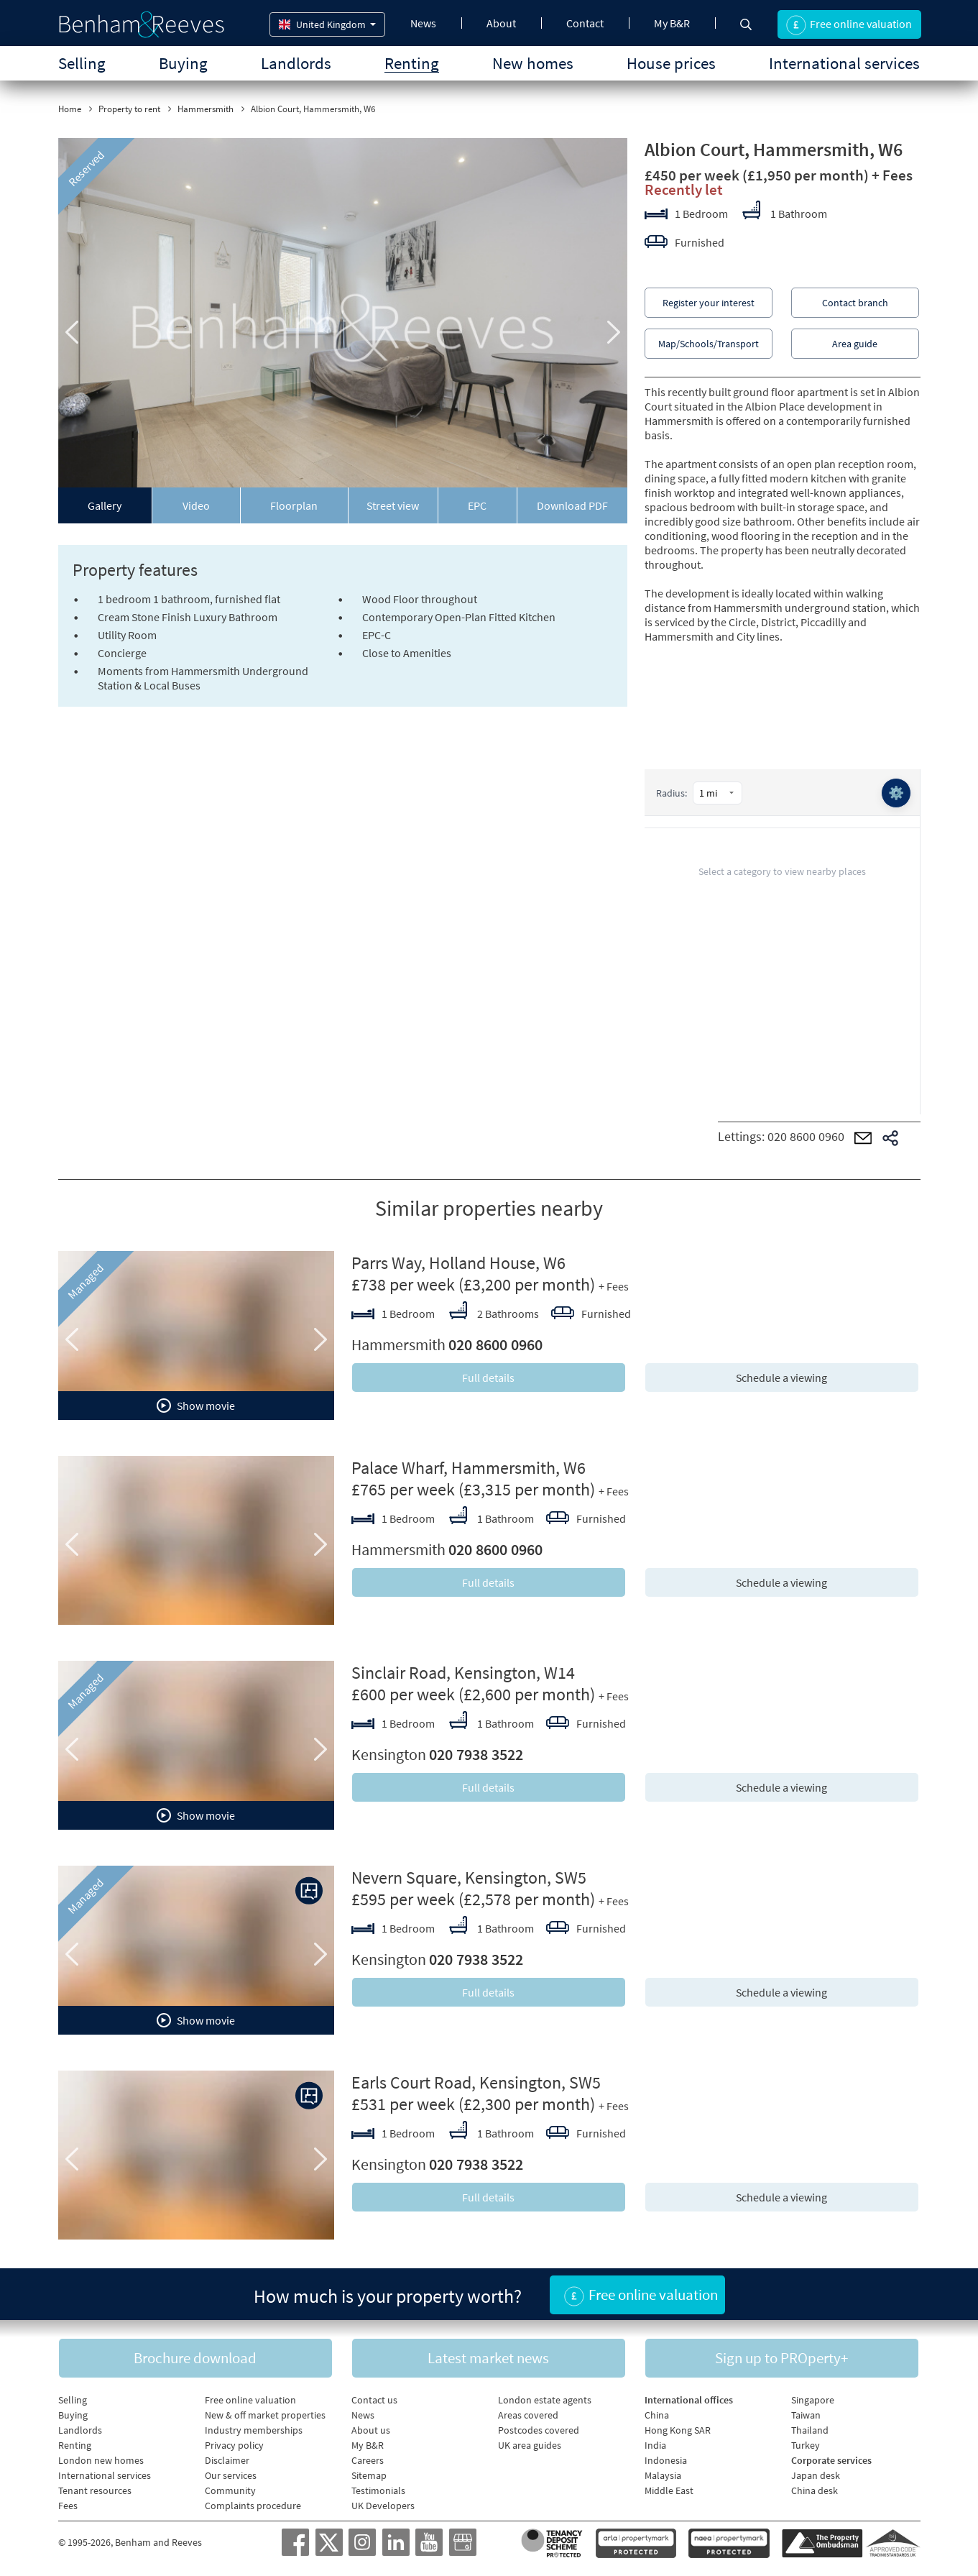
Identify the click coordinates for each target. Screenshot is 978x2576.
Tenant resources (95, 2490)
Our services (231, 2475)
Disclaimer (227, 2460)
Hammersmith (205, 109)
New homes (532, 62)
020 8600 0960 (805, 1136)
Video (196, 505)
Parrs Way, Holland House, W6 (458, 1263)
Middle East (669, 2490)
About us (370, 2430)
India (655, 2445)
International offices (689, 2399)
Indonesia (666, 2460)
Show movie (196, 1405)
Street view (392, 505)
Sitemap (369, 2475)
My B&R (672, 23)
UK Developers (383, 2505)
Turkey (805, 2445)
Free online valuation (250, 2399)
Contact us (374, 2399)
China (657, 2414)
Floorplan (294, 505)
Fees (68, 2505)
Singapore (812, 2399)
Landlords (296, 62)
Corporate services (831, 2460)
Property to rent (129, 109)
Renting (411, 62)
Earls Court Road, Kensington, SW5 (476, 2082)
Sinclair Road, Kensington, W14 (463, 1672)
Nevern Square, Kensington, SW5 (468, 1877)
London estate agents (544, 2399)
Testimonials (378, 2490)
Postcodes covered (538, 2430)
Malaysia (663, 2475)
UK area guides (529, 2445)
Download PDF (572, 505)
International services (844, 62)
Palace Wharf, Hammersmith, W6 (468, 1468)
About (501, 23)
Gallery (104, 505)
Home (69, 109)
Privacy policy (234, 2445)
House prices (671, 62)
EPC (477, 505)
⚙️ (896, 792)
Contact (585, 23)
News (423, 23)
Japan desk (815, 2475)
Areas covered (528, 2414)
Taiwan (806, 2414)
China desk (814, 2490)
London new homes (101, 2460)
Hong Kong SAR (678, 2430)
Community (230, 2490)
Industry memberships (254, 2430)
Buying (183, 62)
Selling (82, 62)
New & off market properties (265, 2414)
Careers (367, 2460)
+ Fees (892, 175)
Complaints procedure (253, 2505)
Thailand (810, 2430)
